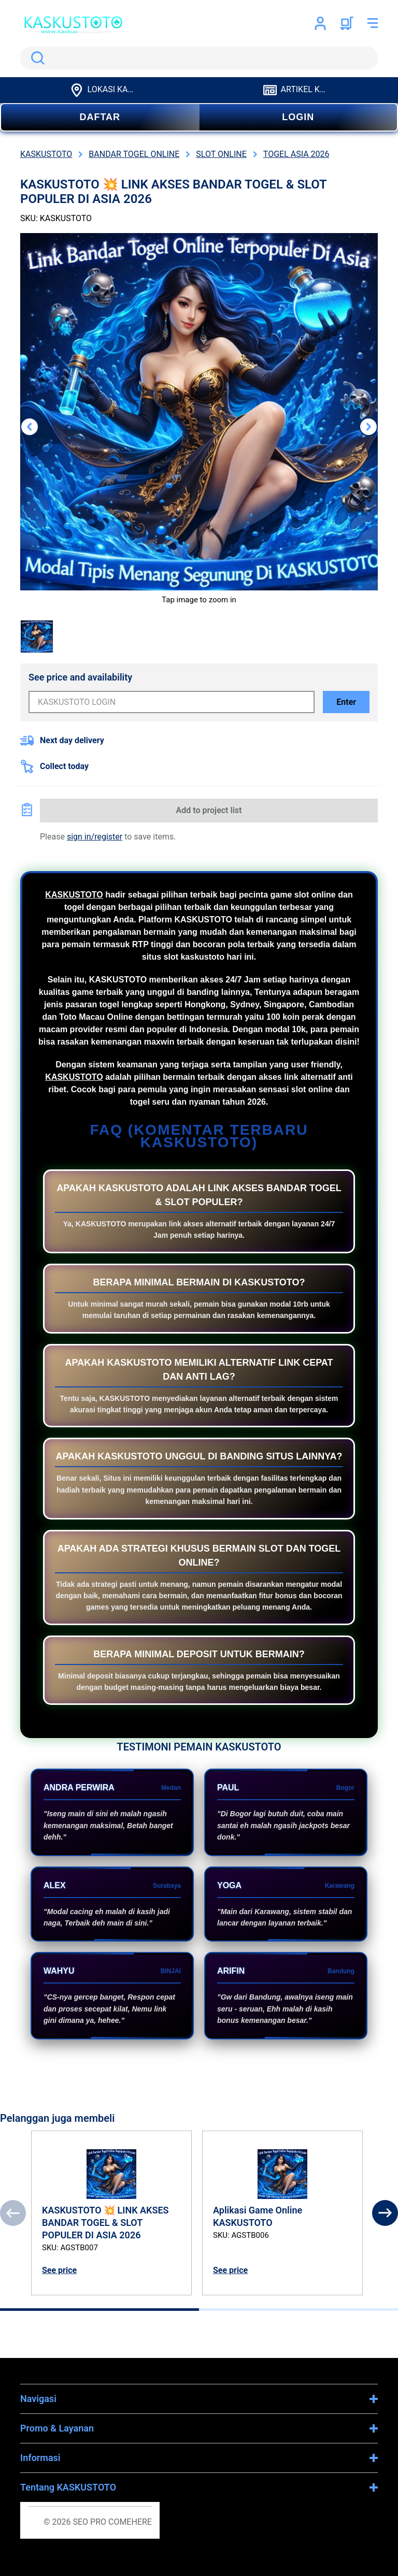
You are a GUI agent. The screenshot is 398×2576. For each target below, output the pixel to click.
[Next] (385, 2213)
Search (35, 58)
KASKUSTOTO (74, 894)
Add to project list (209, 810)
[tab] (99, 2309)
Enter (346, 702)
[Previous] (13, 2213)
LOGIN (298, 117)
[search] (199, 58)
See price (59, 2270)
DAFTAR (99, 117)
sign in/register (94, 837)
